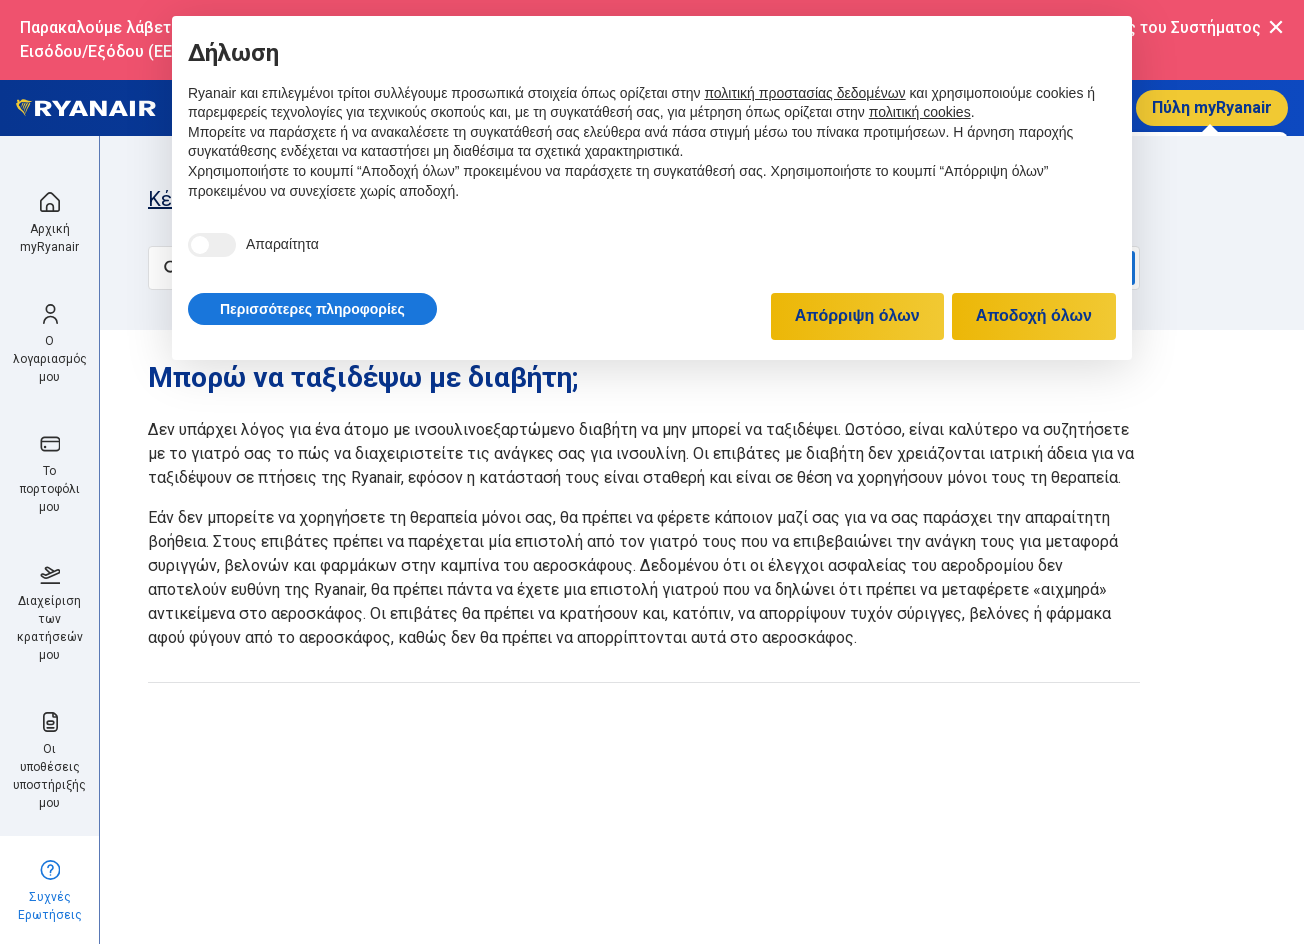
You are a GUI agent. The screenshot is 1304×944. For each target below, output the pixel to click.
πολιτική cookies (920, 112)
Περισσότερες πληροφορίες (312, 309)
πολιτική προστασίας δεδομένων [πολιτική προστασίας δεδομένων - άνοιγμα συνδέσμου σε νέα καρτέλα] (804, 93)
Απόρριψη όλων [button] (857, 315)
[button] (312, 309)
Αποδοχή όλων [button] (1034, 315)
